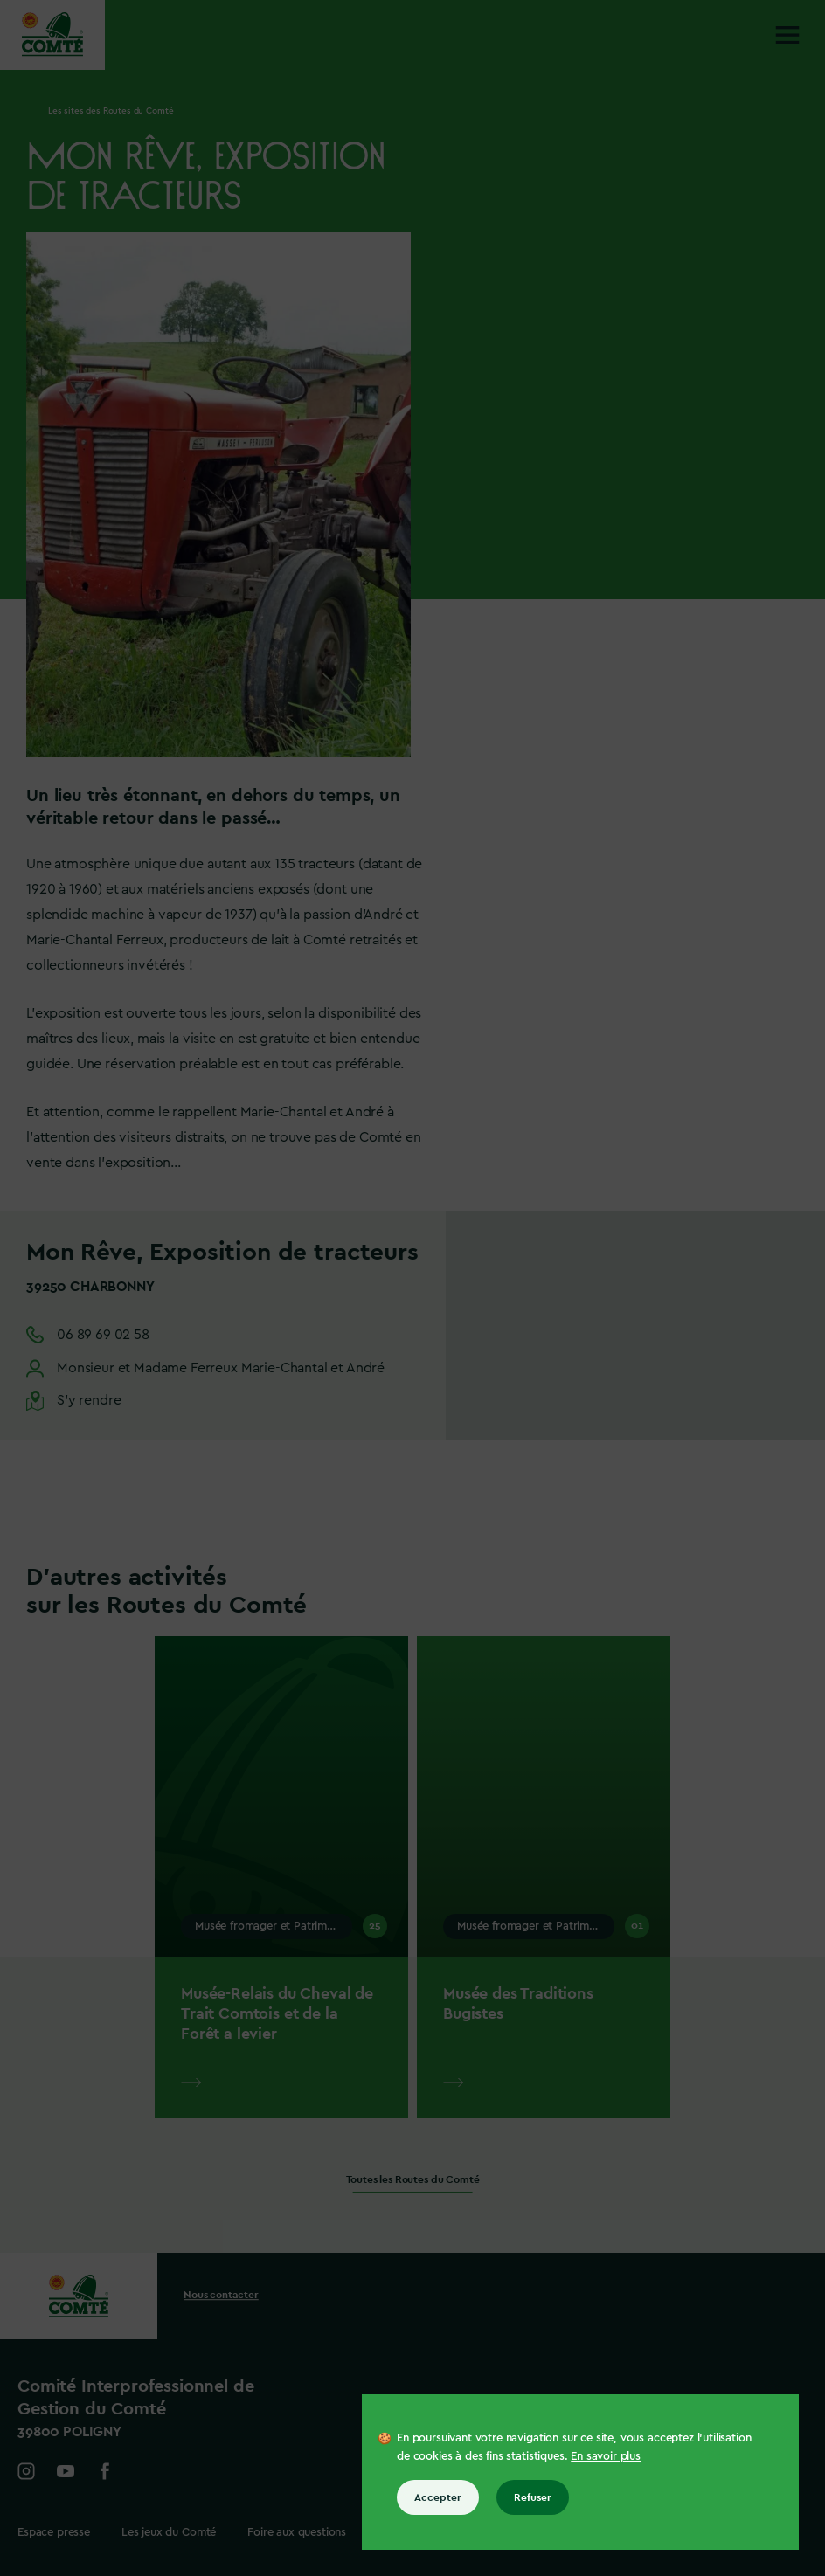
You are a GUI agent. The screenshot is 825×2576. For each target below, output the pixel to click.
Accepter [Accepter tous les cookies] (437, 2497)
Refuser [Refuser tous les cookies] (532, 2497)
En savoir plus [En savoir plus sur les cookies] (606, 2456)
